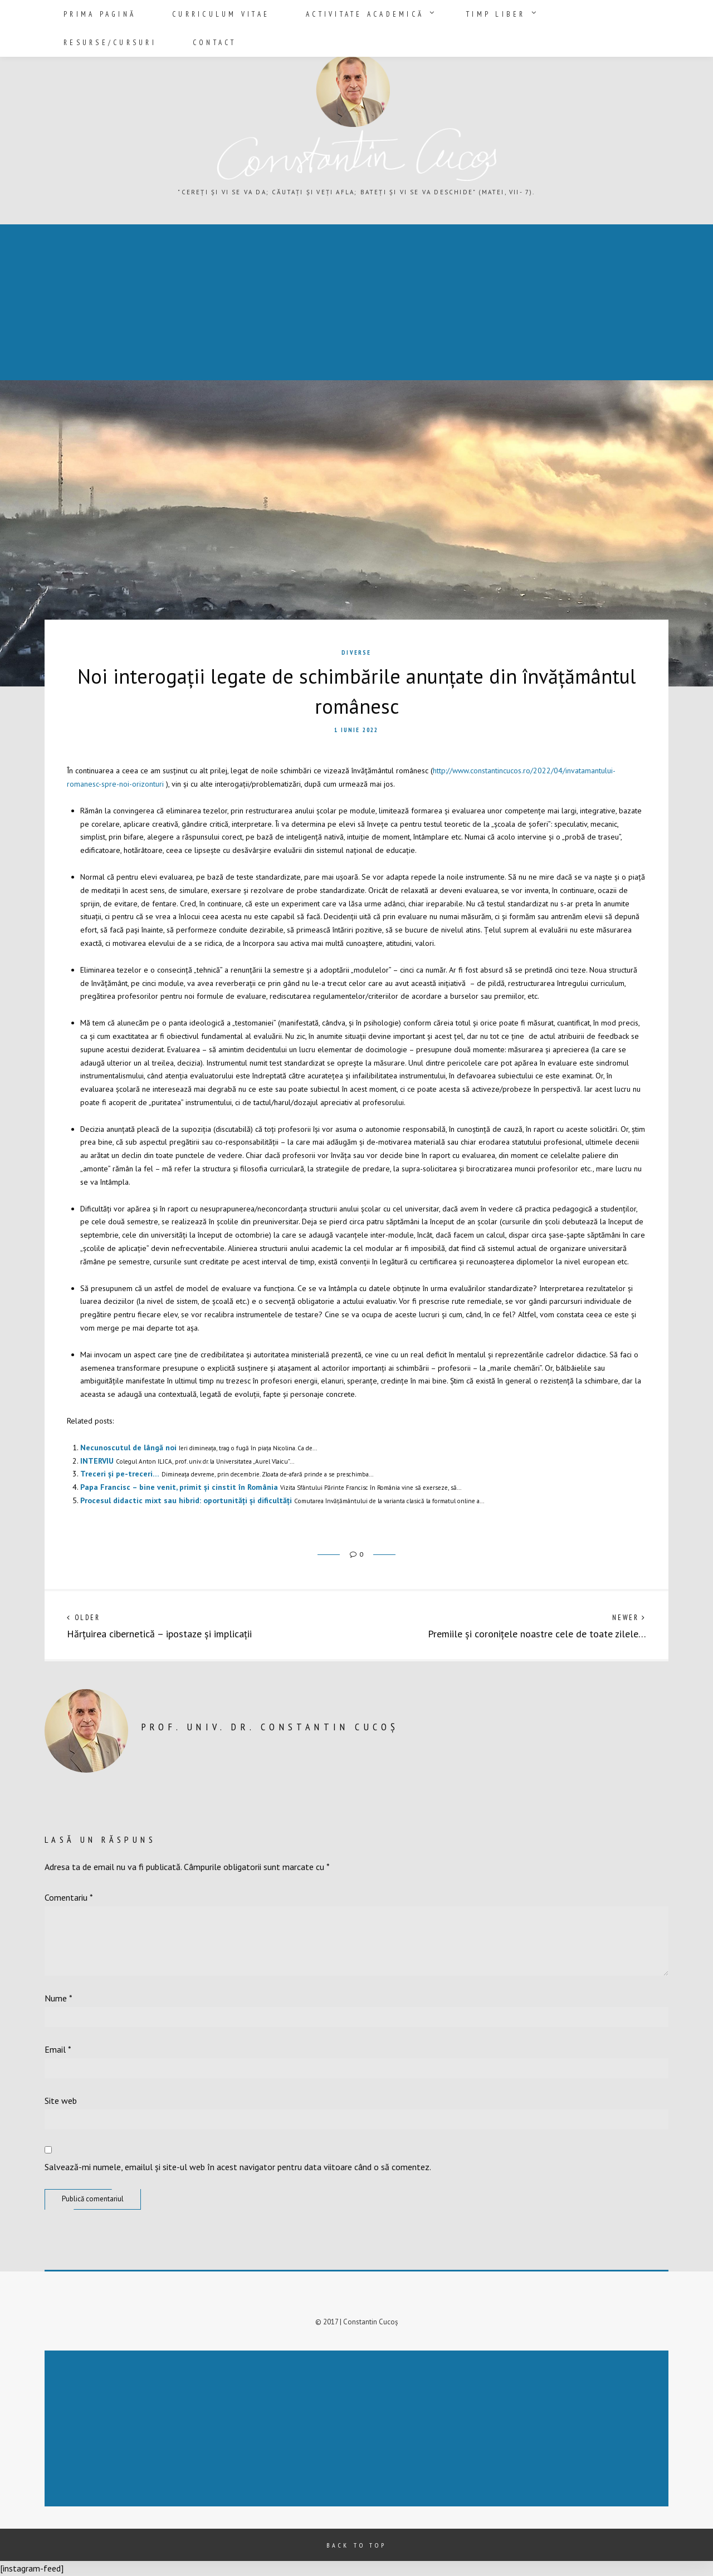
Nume (58, 1998)
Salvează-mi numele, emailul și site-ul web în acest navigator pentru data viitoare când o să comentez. (238, 2166)
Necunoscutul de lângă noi (128, 1447)
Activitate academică (327, 12)
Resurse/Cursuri (543, 12)
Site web (61, 2100)
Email (58, 2049)
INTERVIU (97, 1461)
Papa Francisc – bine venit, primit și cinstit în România (179, 1487)
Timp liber (441, 12)
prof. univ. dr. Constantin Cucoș (270, 1726)
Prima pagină (97, 12)
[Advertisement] (336, 303)
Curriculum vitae (202, 12)
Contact (632, 12)
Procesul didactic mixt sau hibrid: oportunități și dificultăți (186, 1500)
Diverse (356, 652)
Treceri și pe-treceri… (119, 1474)
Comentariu (69, 1897)
